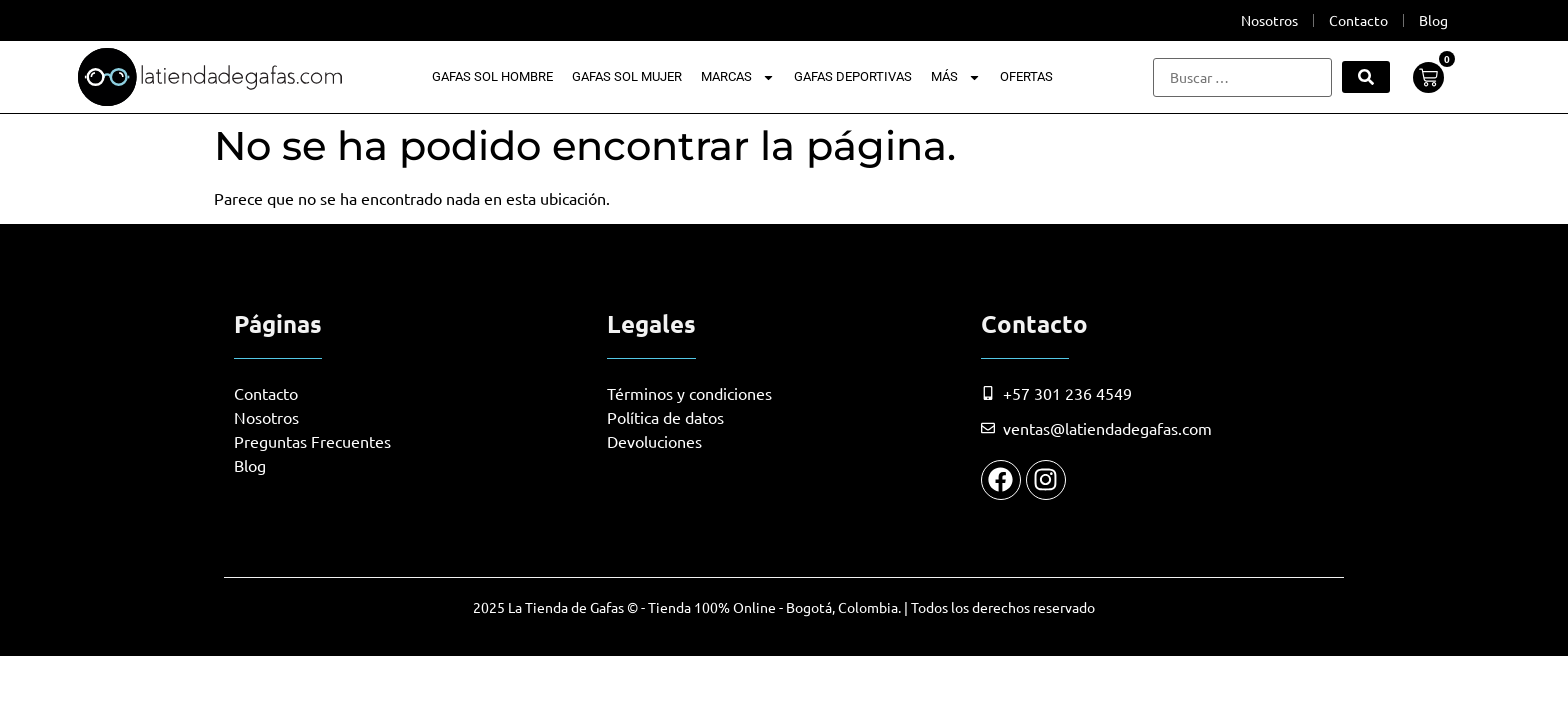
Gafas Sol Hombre (492, 76)
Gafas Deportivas (853, 76)
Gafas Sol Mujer (627, 76)
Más (956, 77)
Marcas (738, 77)
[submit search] (1366, 77)
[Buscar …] (1242, 77)
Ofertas (1026, 76)
